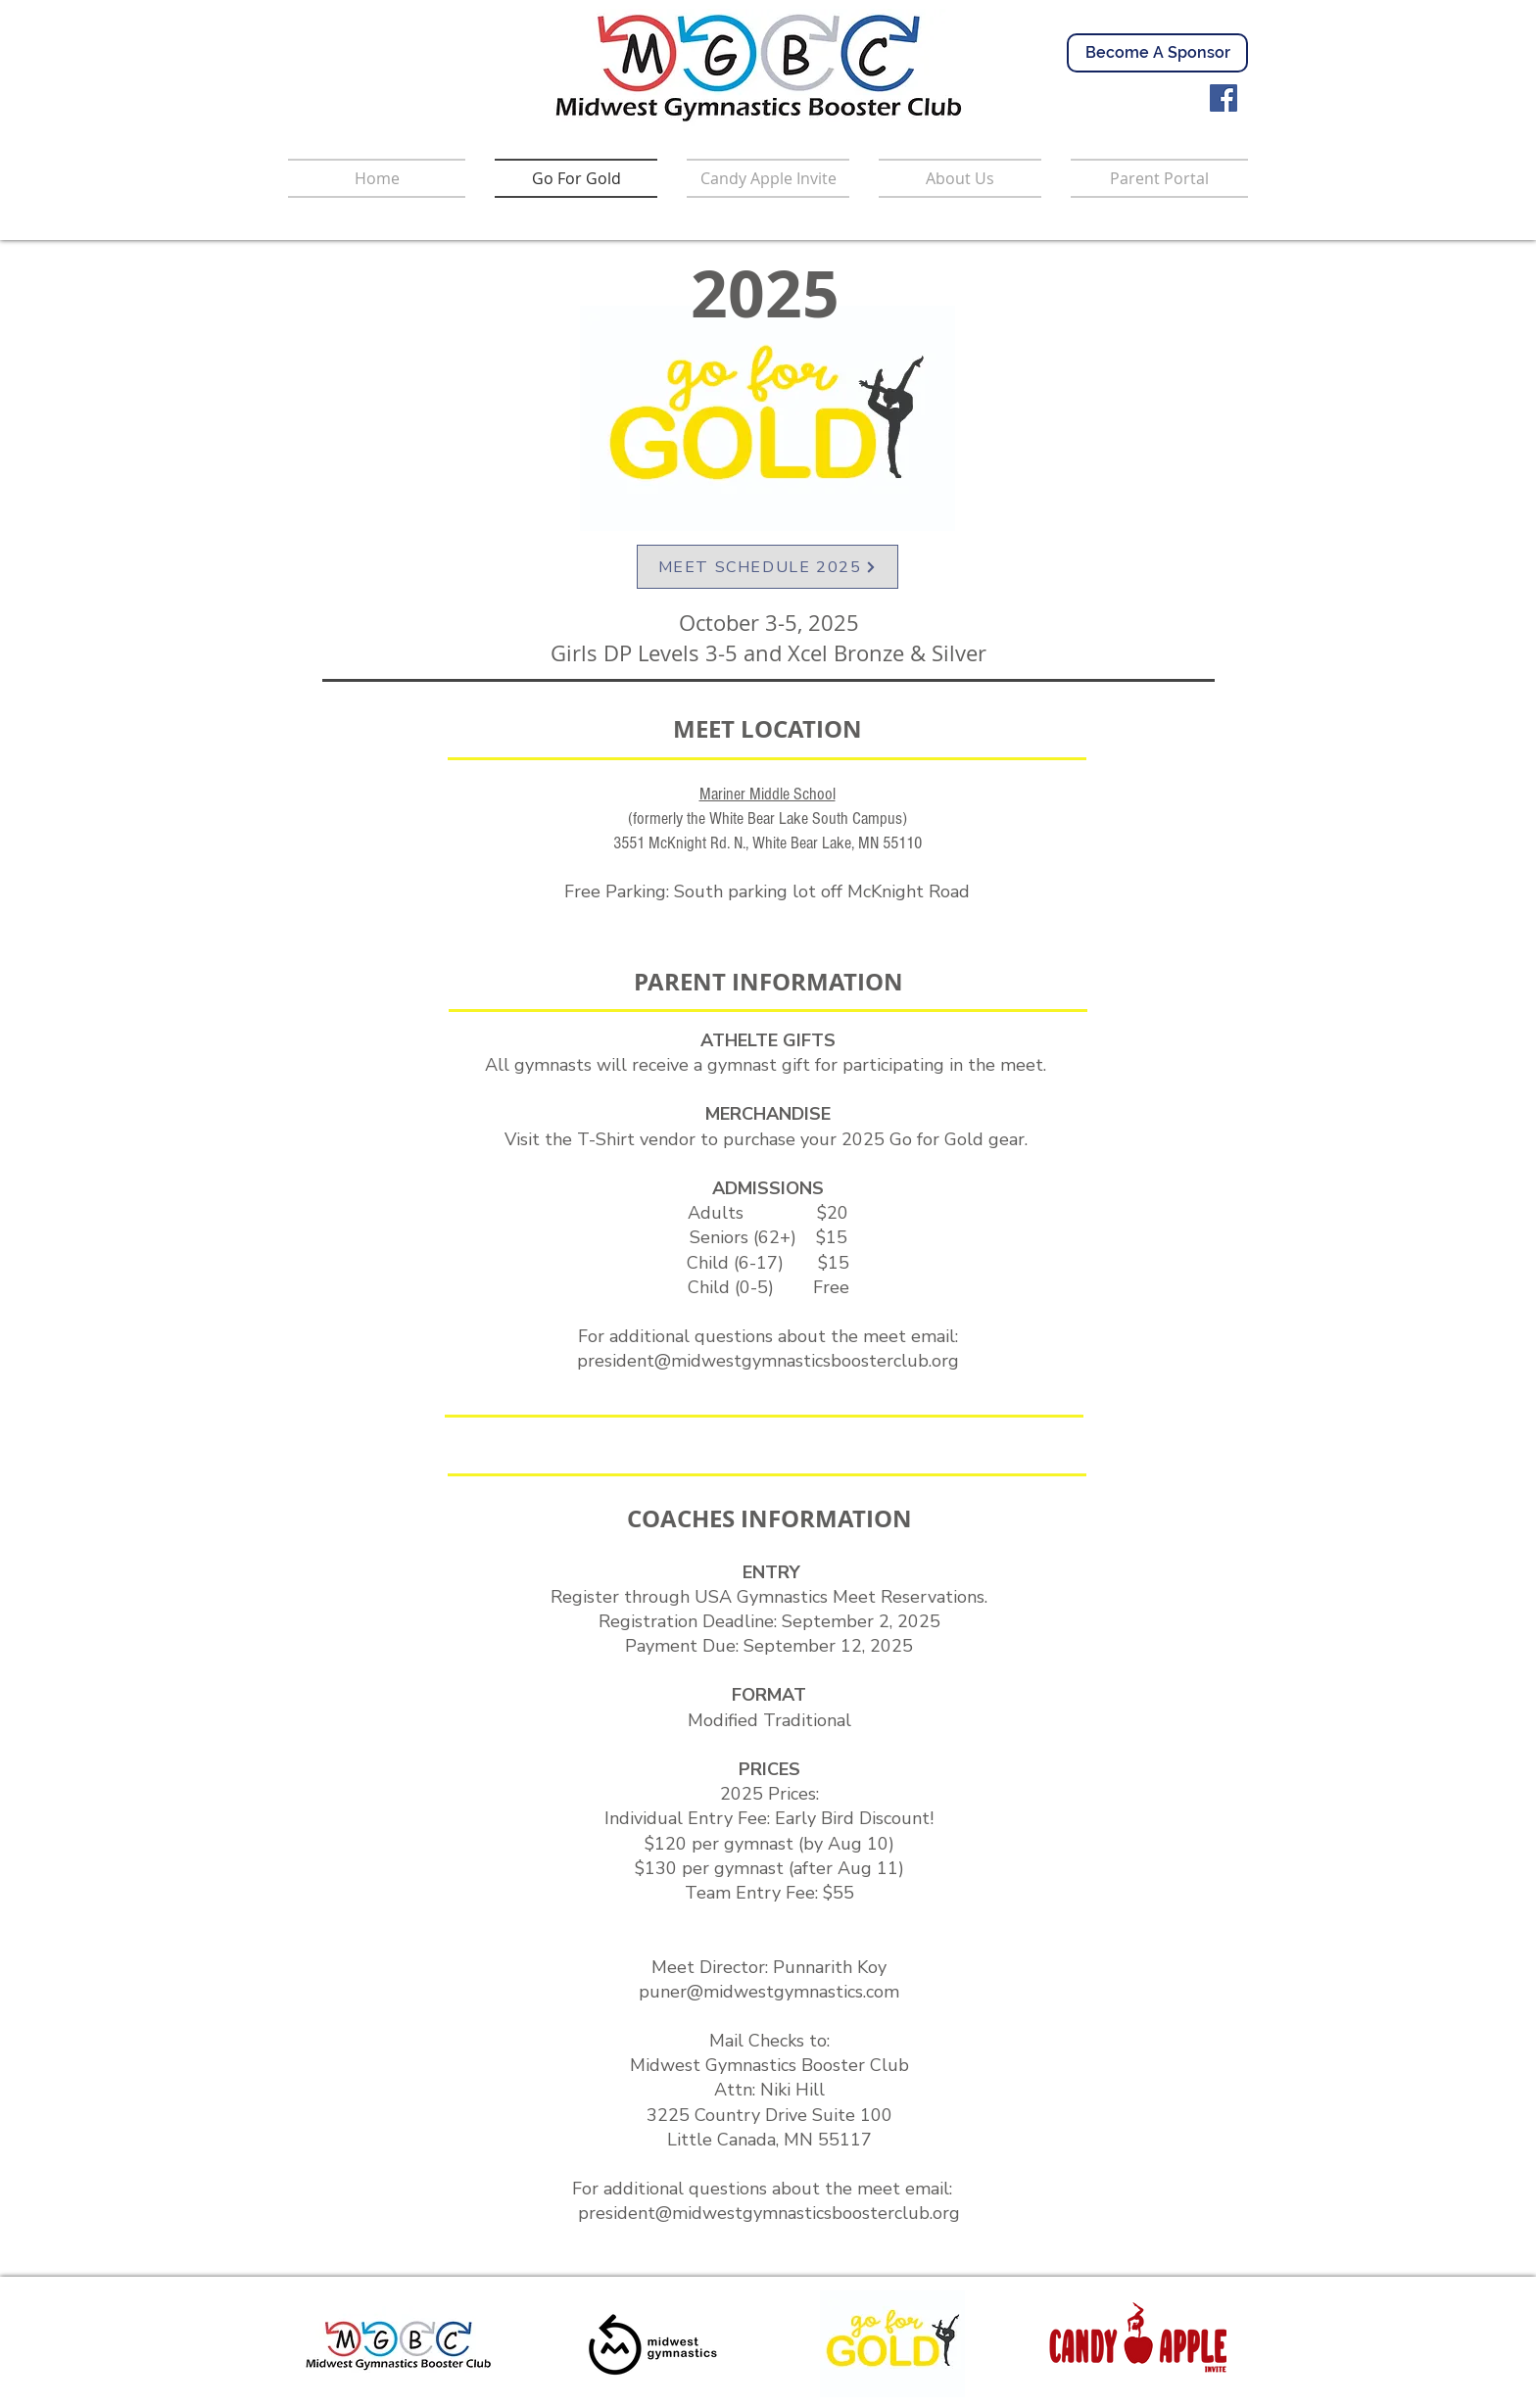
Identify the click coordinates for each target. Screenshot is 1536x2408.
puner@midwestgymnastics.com (769, 1991)
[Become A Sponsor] (1157, 52)
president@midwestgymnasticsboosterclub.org (768, 1361)
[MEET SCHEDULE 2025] (767, 567)
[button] (1152, 178)
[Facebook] (1223, 98)
